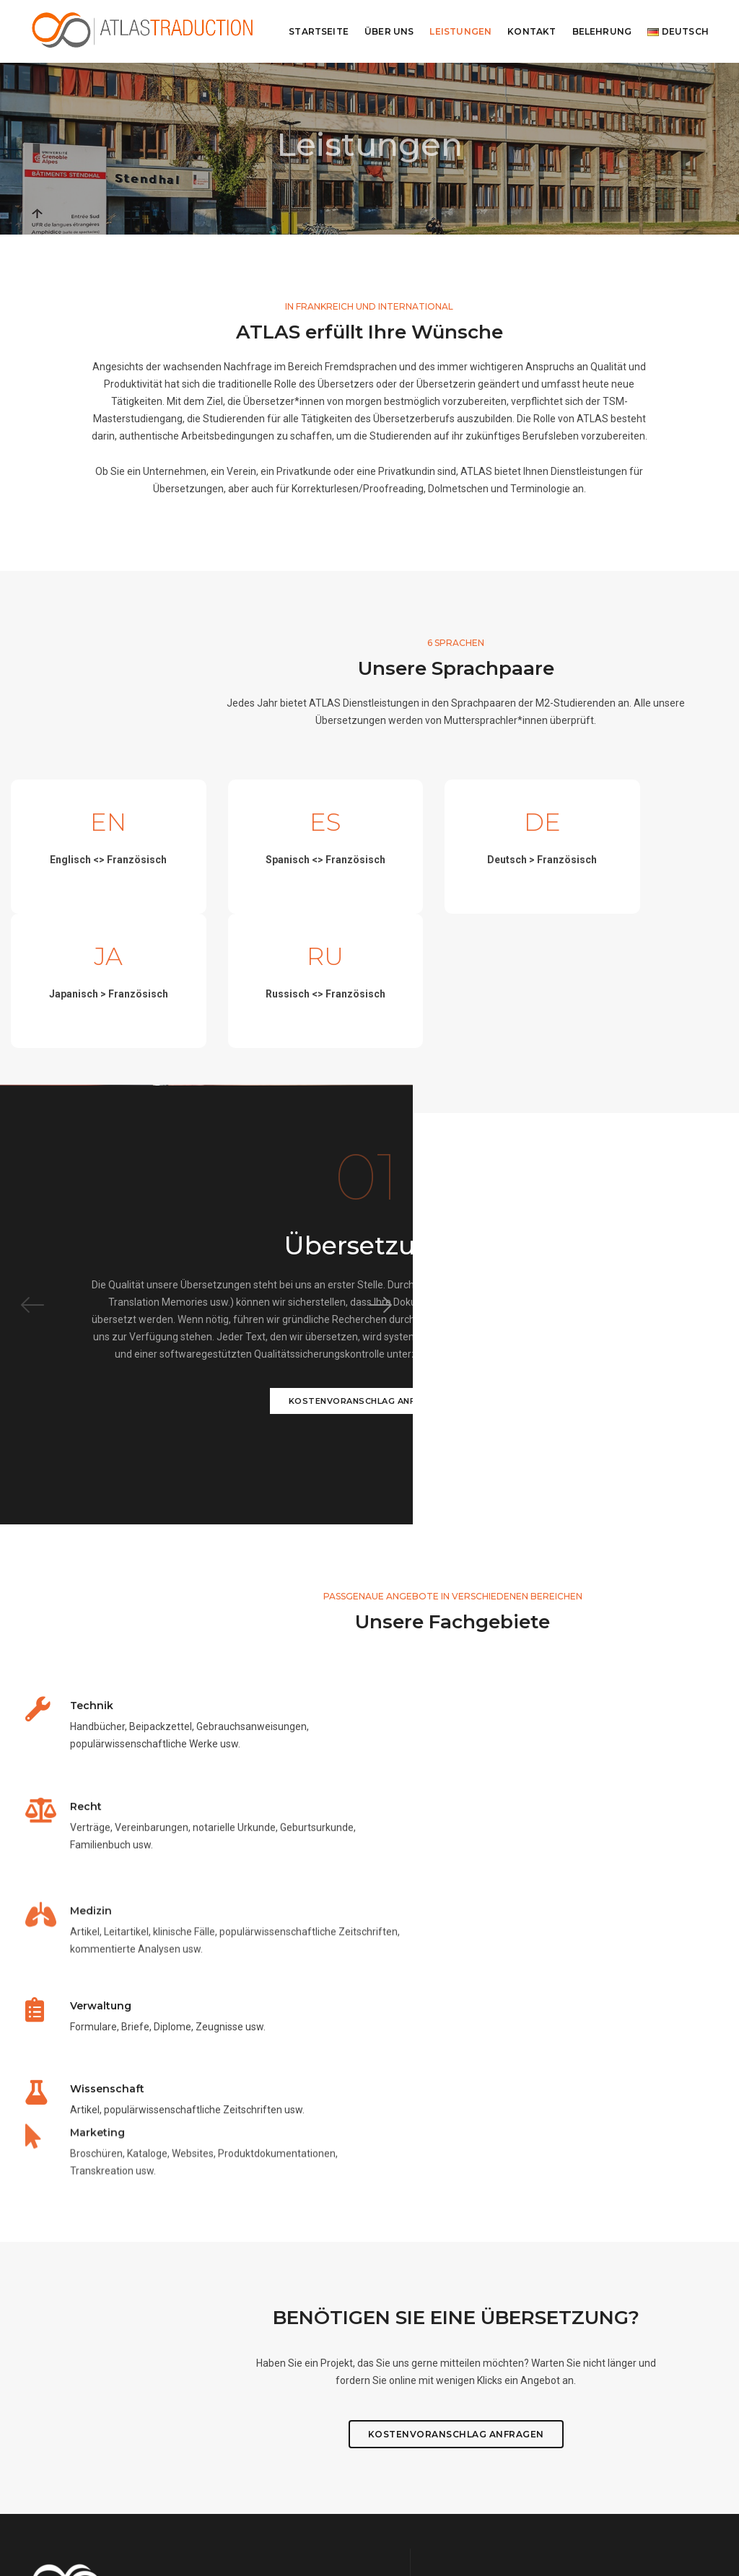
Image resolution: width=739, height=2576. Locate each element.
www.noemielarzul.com (335, 2533)
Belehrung (602, 31)
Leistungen (460, 31)
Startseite (319, 31)
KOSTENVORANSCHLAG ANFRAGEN (554, 1363)
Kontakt (531, 31)
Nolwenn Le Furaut (558, 2533)
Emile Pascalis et (486, 2533)
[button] (706, 1255)
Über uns (389, 31)
